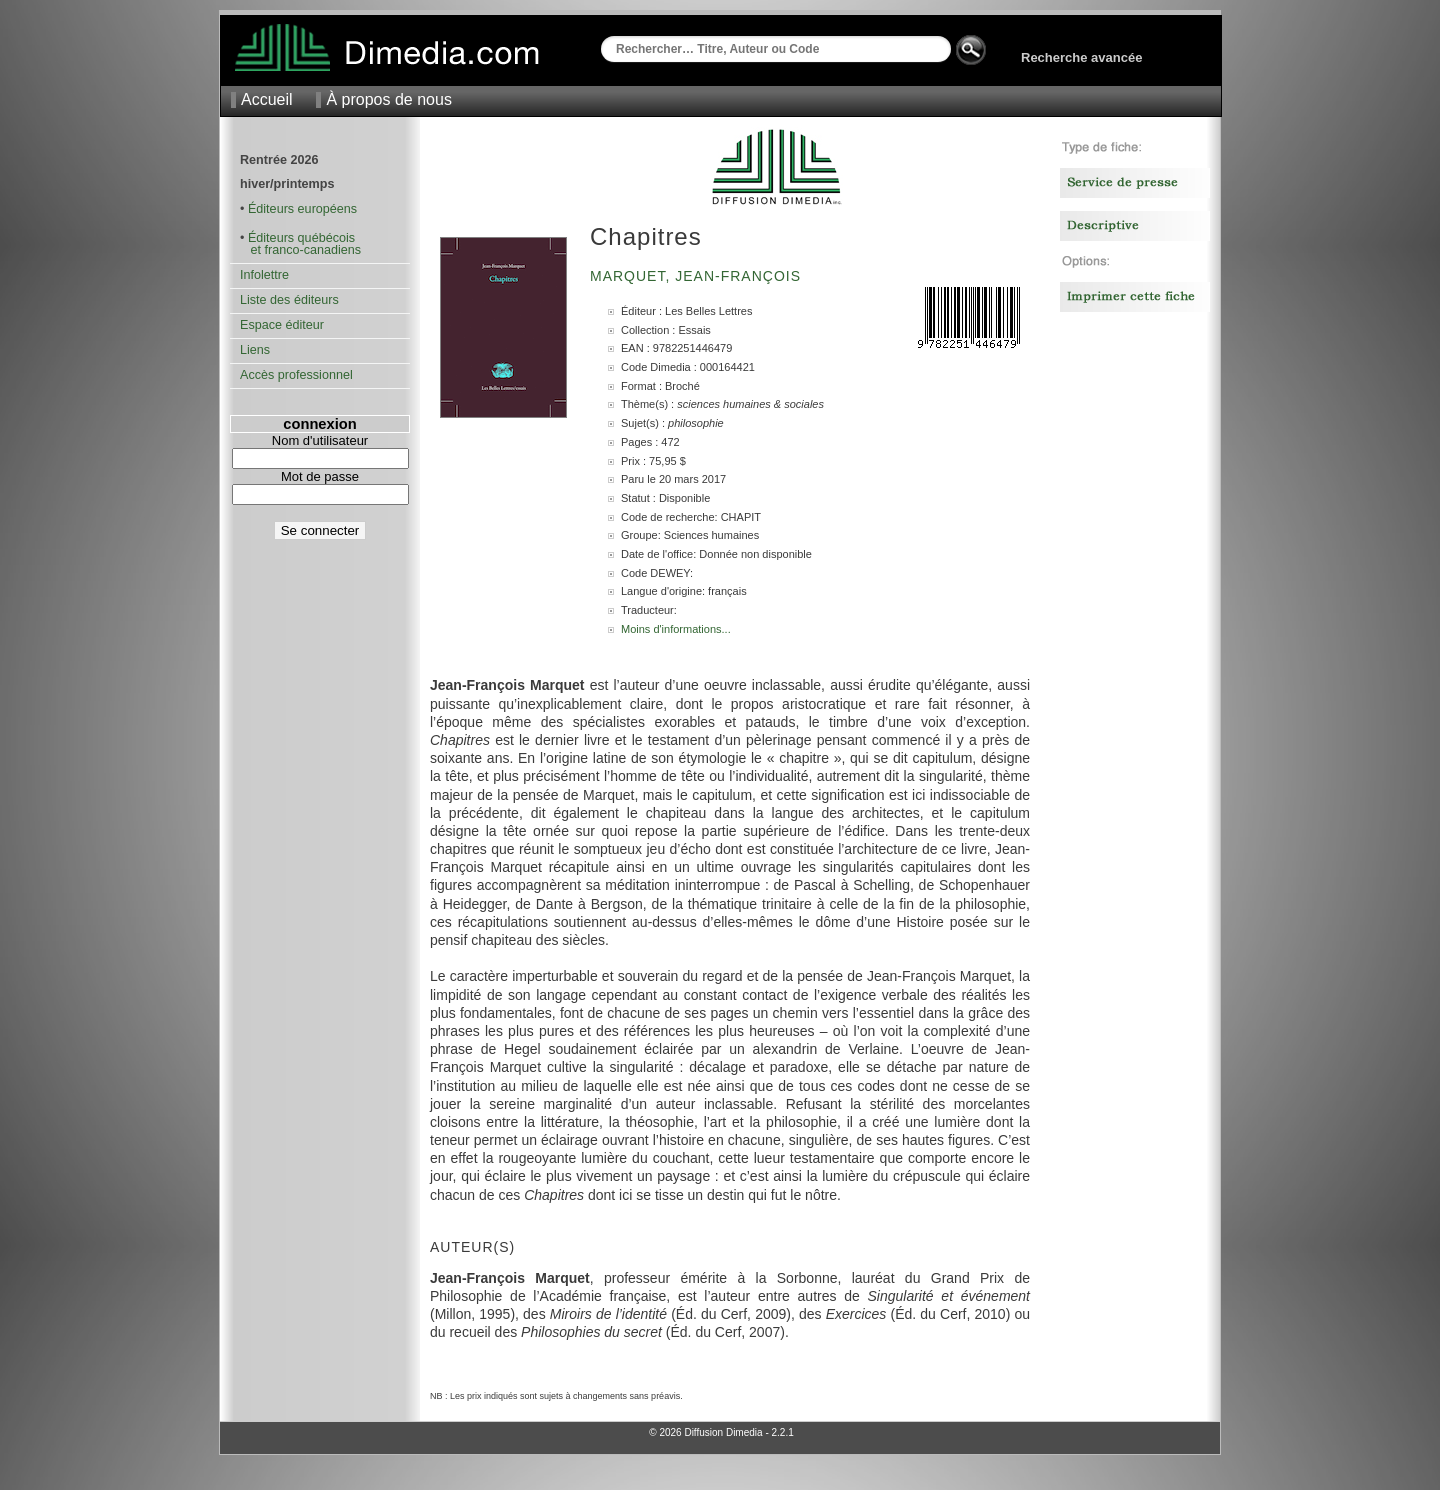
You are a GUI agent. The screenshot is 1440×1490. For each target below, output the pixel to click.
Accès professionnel (296, 375)
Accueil (267, 99)
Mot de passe (320, 476)
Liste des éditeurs (289, 300)
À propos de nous (388, 99)
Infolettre (264, 275)
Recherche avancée (1081, 57)
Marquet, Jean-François (698, 276)
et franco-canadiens (300, 250)
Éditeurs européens (302, 209)
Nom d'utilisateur (320, 440)
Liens (255, 350)
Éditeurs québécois (301, 238)
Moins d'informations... (676, 629)
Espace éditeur (282, 325)
